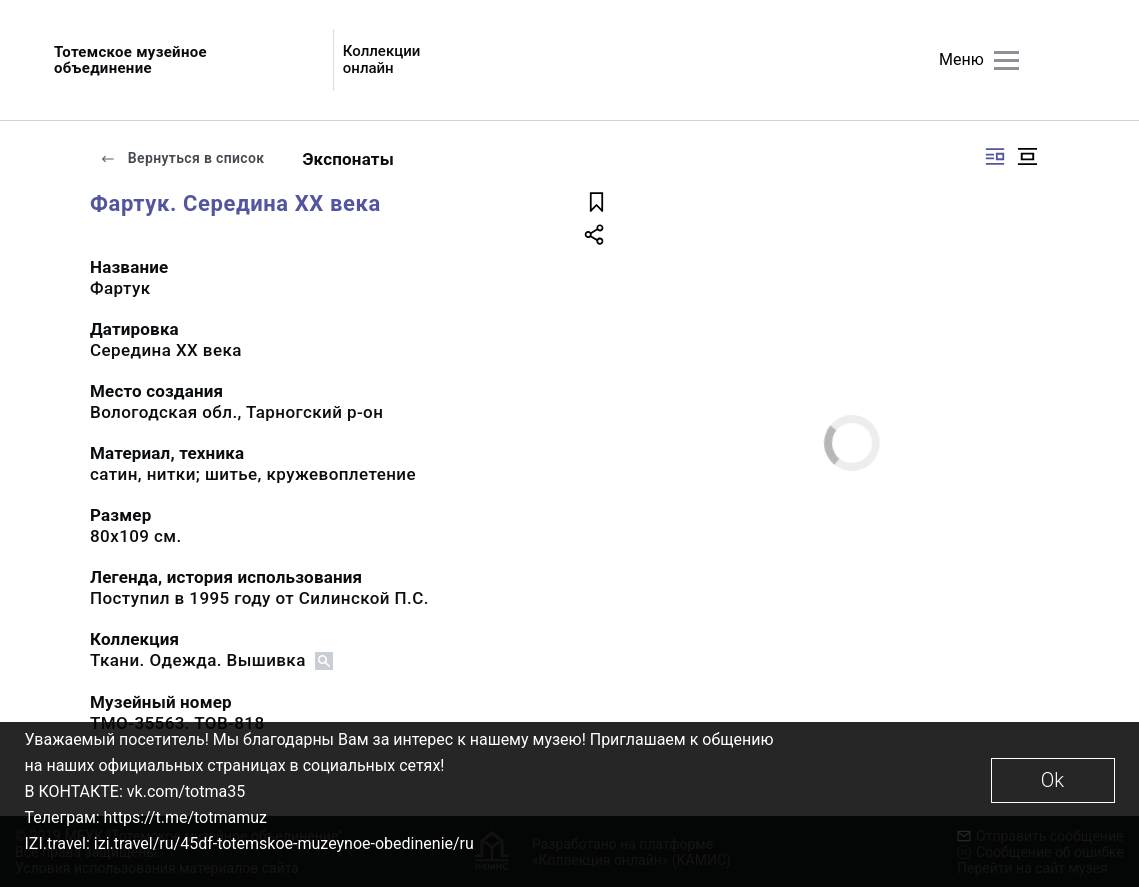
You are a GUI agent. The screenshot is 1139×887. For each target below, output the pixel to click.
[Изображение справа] (995, 156)
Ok (1052, 780)
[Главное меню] (1006, 60)
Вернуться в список (182, 158)
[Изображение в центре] (1027, 156)
